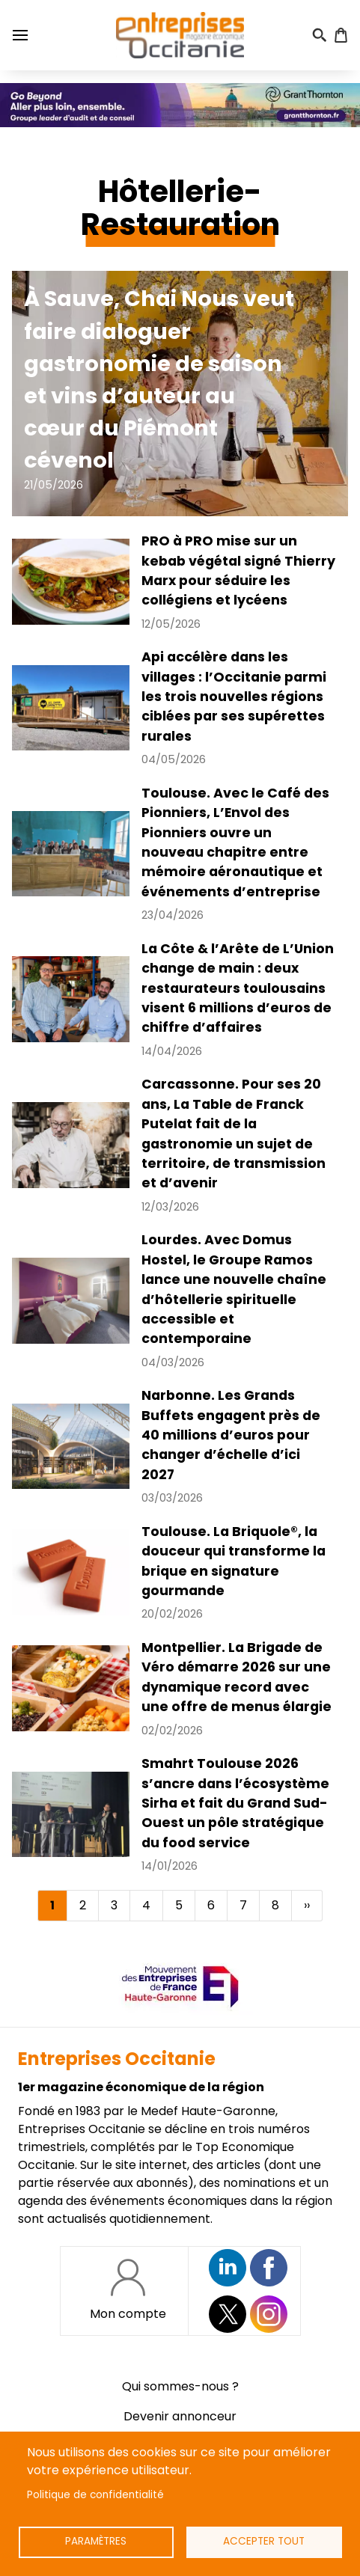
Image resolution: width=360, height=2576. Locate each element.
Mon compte (128, 2313)
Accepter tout (264, 2541)
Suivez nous (227, 2267)
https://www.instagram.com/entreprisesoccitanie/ (268, 2314)
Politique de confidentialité (95, 2495)
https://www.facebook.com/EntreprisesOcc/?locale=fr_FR (268, 2267)
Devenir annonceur (180, 2416)
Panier (340, 35)
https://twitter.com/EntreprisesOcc (227, 2314)
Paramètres (95, 2541)
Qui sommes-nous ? (180, 2386)
